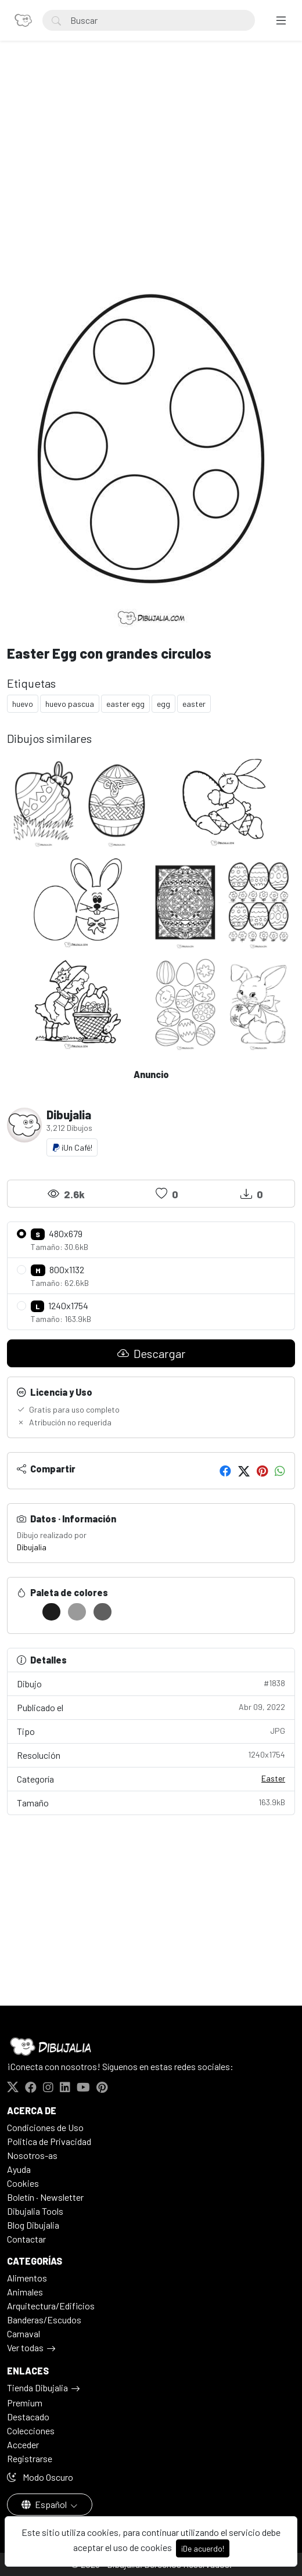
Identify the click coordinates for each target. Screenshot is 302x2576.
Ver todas (25, 2347)
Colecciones (31, 2430)
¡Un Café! (72, 1147)
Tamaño (151, 1802)
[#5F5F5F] (103, 1612)
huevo (22, 704)
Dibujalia (31, 1547)
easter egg (125, 704)
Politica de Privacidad (49, 2141)
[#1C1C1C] (51, 1612)
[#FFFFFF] (26, 1612)
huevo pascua (69, 704)
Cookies (23, 2183)
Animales (25, 2291)
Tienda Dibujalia (37, 2387)
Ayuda (19, 2169)
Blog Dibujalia (33, 2224)
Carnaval (23, 2333)
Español (45, 2504)
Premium (24, 2402)
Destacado (28, 2416)
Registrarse (29, 2458)
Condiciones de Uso (45, 2127)
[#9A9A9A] (77, 1612)
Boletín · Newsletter (45, 2197)
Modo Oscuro (40, 2476)
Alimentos (27, 2277)
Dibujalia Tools (35, 2210)
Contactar (26, 2238)
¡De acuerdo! (202, 2548)
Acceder (23, 2444)
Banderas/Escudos (44, 2319)
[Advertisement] (151, 154)
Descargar (151, 1353)
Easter (273, 1778)
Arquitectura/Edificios (51, 2305)
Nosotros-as (32, 2155)
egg (163, 704)
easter (194, 704)
